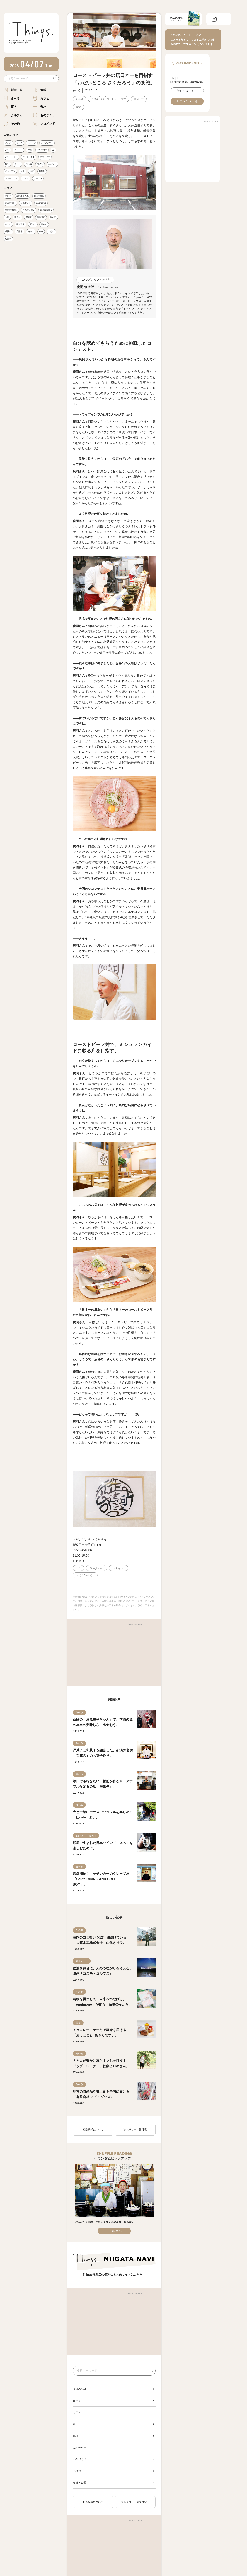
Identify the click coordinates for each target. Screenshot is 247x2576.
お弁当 (79, 99)
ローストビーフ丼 (116, 99)
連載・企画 (79, 2482)
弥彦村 (17, 217)
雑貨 (32, 171)
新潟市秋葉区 (29, 210)
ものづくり (47, 115)
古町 (7, 217)
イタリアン (10, 171)
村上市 (8, 224)
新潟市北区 (41, 203)
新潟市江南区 (11, 210)
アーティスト (29, 157)
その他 (15, 123)
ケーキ (26, 178)
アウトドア (45, 157)
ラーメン (38, 178)
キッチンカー (11, 178)
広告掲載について (93, 2129)
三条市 (44, 224)
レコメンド (47, 123)
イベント (52, 164)
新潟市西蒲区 (46, 210)
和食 (23, 171)
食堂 (78, 106)
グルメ (8, 143)
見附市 (19, 231)
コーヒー (18, 150)
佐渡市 (8, 238)
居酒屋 (42, 171)
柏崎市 (31, 231)
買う (14, 107)
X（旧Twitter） (85, 1575)
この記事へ (114, 2231)
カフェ (44, 98)
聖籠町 (29, 217)
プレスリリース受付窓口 (135, 2129)
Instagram (118, 1568)
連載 (43, 90)
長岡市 (8, 231)
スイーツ (32, 143)
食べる (15, 98)
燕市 (41, 231)
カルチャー (18, 115)
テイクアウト (47, 143)
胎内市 (53, 217)
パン (7, 150)
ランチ (19, 143)
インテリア (42, 150)
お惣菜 (94, 99)
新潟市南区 (26, 203)
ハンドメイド (11, 157)
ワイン (40, 164)
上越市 (51, 231)
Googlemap (96, 1568)
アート (17, 164)
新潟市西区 (39, 196)
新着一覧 (17, 90)
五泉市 (33, 224)
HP (78, 1568)
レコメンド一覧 (190, 101)
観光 (7, 164)
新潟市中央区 (22, 196)
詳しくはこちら (190, 91)
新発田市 (41, 217)
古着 (30, 150)
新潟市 (8, 196)
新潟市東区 (10, 203)
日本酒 (29, 164)
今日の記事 (79, 2388)
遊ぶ (43, 107)
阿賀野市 (20, 224)
